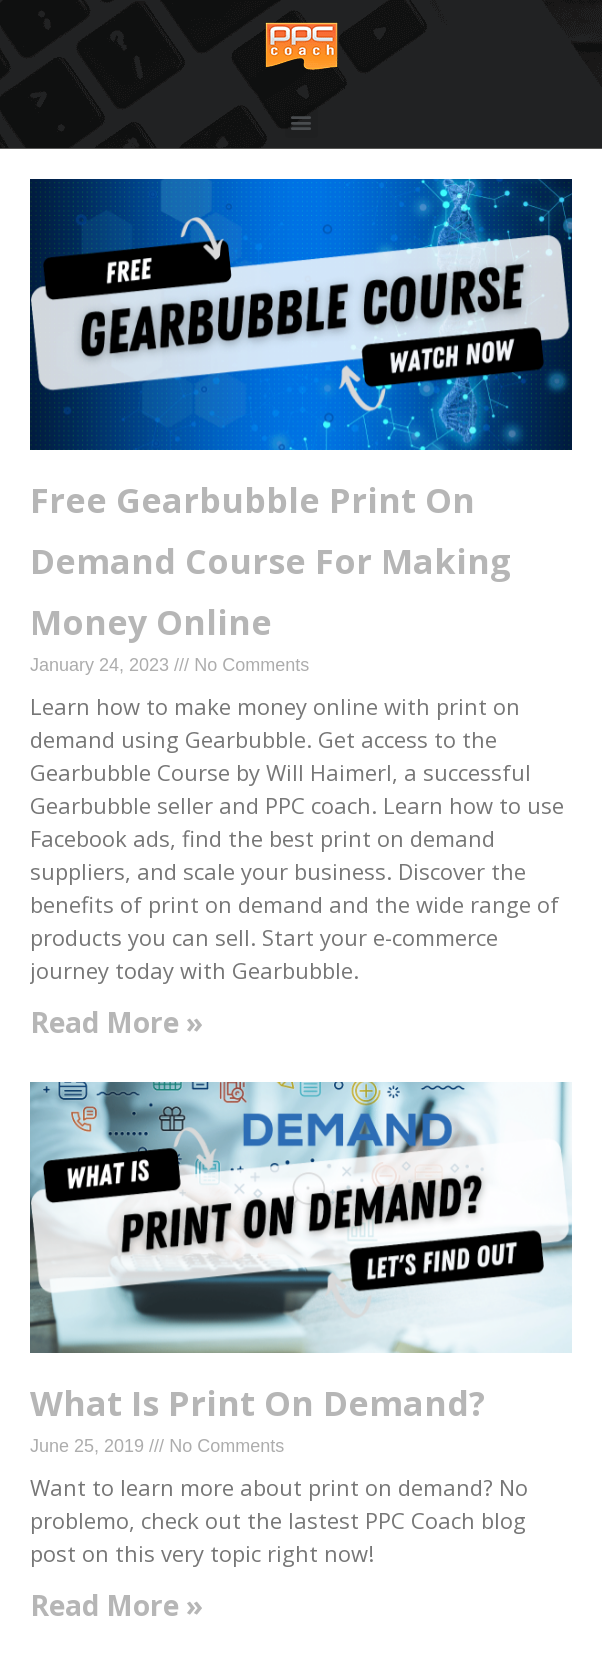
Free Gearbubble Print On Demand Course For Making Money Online (270, 561)
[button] (301, 121)
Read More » (116, 1022)
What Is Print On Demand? (257, 1403)
